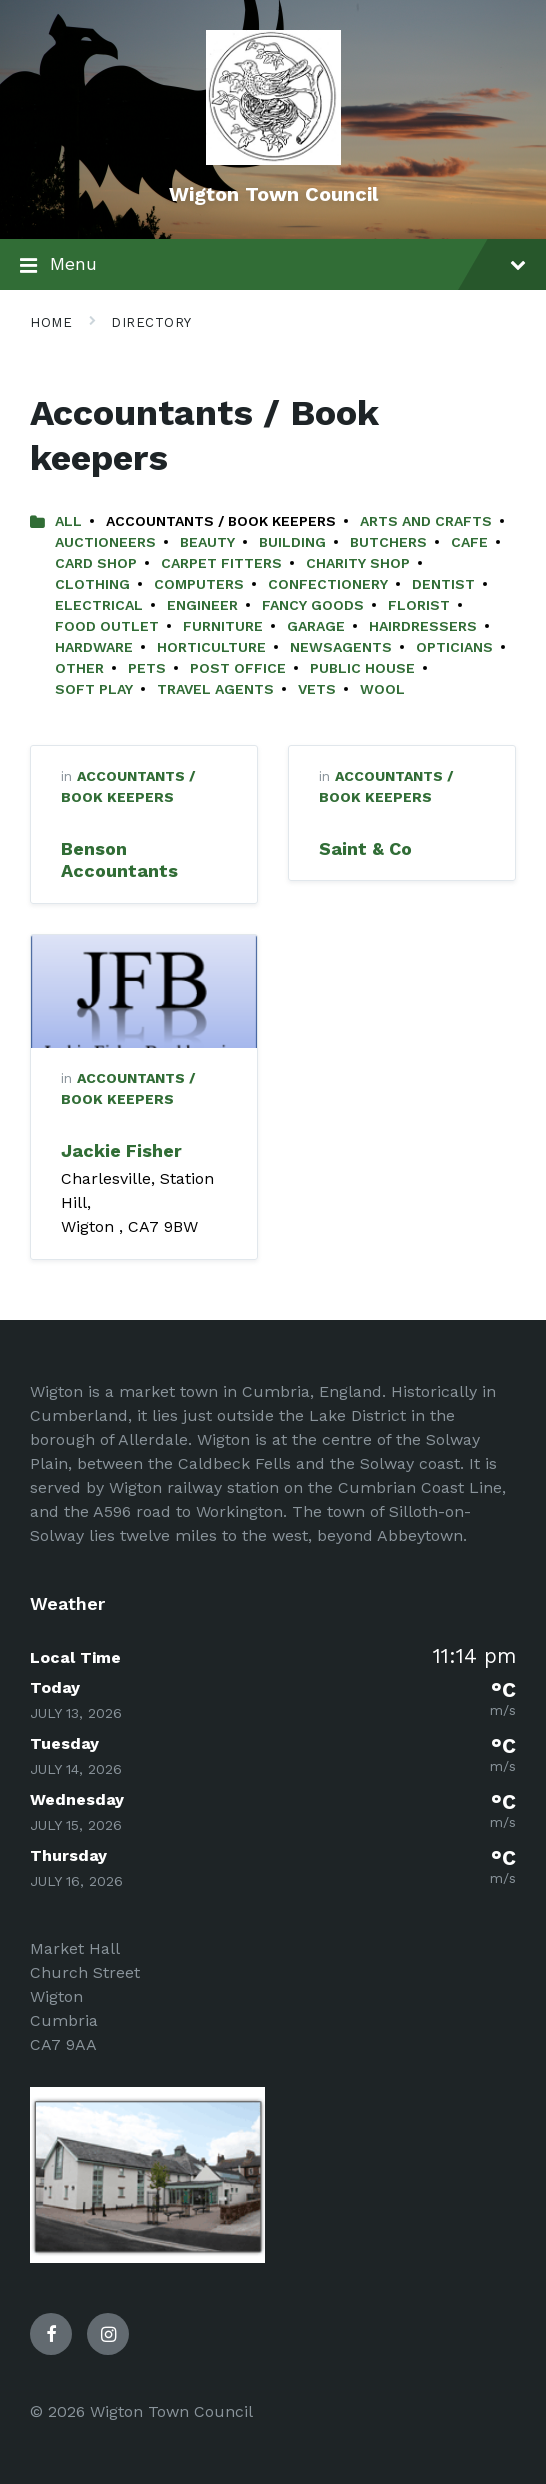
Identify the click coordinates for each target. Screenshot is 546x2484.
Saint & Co (365, 848)
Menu (273, 266)
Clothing (92, 584)
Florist (419, 605)
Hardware (94, 647)
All (68, 521)
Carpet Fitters (221, 563)
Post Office (238, 668)
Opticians (454, 647)
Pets (147, 668)
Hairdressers (423, 626)
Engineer (202, 605)
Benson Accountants (119, 860)
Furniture (223, 626)
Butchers (388, 542)
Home (51, 322)
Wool (382, 689)
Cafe (469, 542)
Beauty (207, 542)
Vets (317, 689)
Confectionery (328, 584)
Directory (151, 322)
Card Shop (96, 563)
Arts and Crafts (426, 521)
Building (292, 542)
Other (79, 668)
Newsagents (341, 647)
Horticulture (211, 647)
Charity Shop (358, 563)
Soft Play (94, 689)
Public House (362, 668)
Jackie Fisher (121, 1150)
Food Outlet (107, 626)
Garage (316, 626)
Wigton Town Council (273, 194)
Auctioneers (105, 542)
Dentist (443, 584)
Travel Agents (215, 689)
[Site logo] (273, 159)
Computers (199, 584)
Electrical (99, 605)
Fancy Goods (313, 605)
